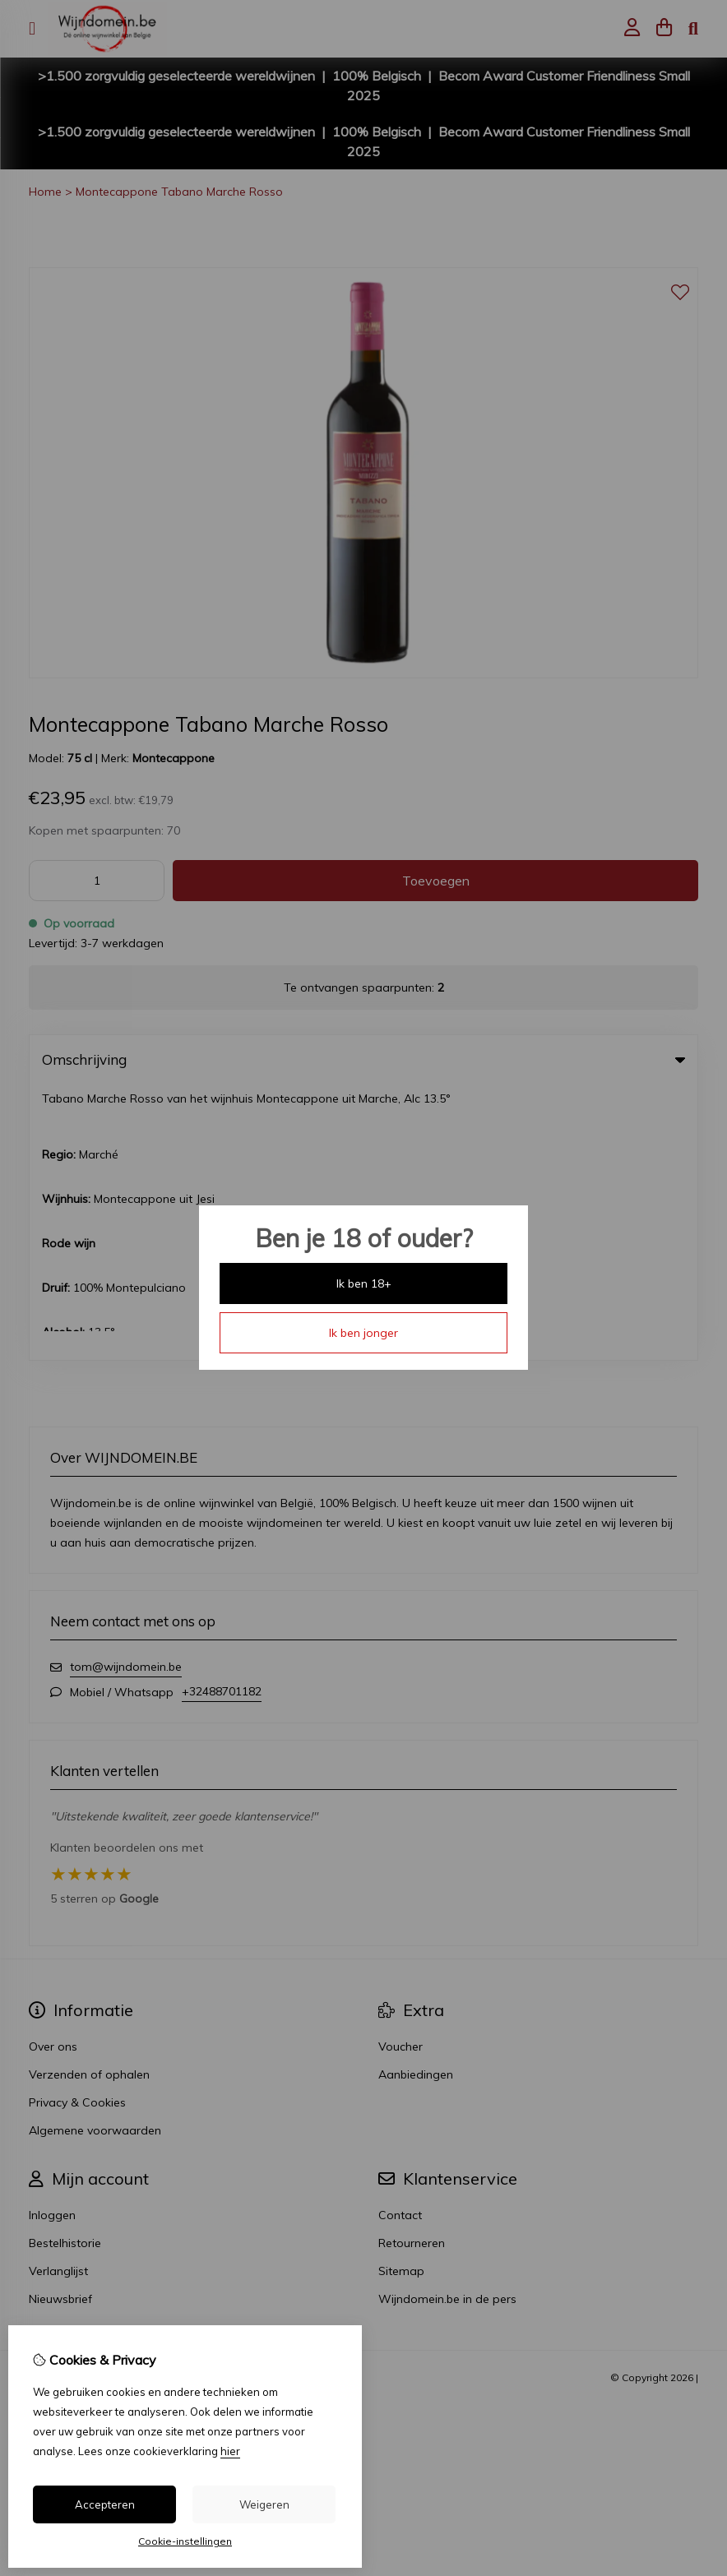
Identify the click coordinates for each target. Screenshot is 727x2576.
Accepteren (105, 2504)
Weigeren (264, 2504)
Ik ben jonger (363, 1332)
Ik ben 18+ (363, 1283)
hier (230, 2451)
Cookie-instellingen (185, 2541)
